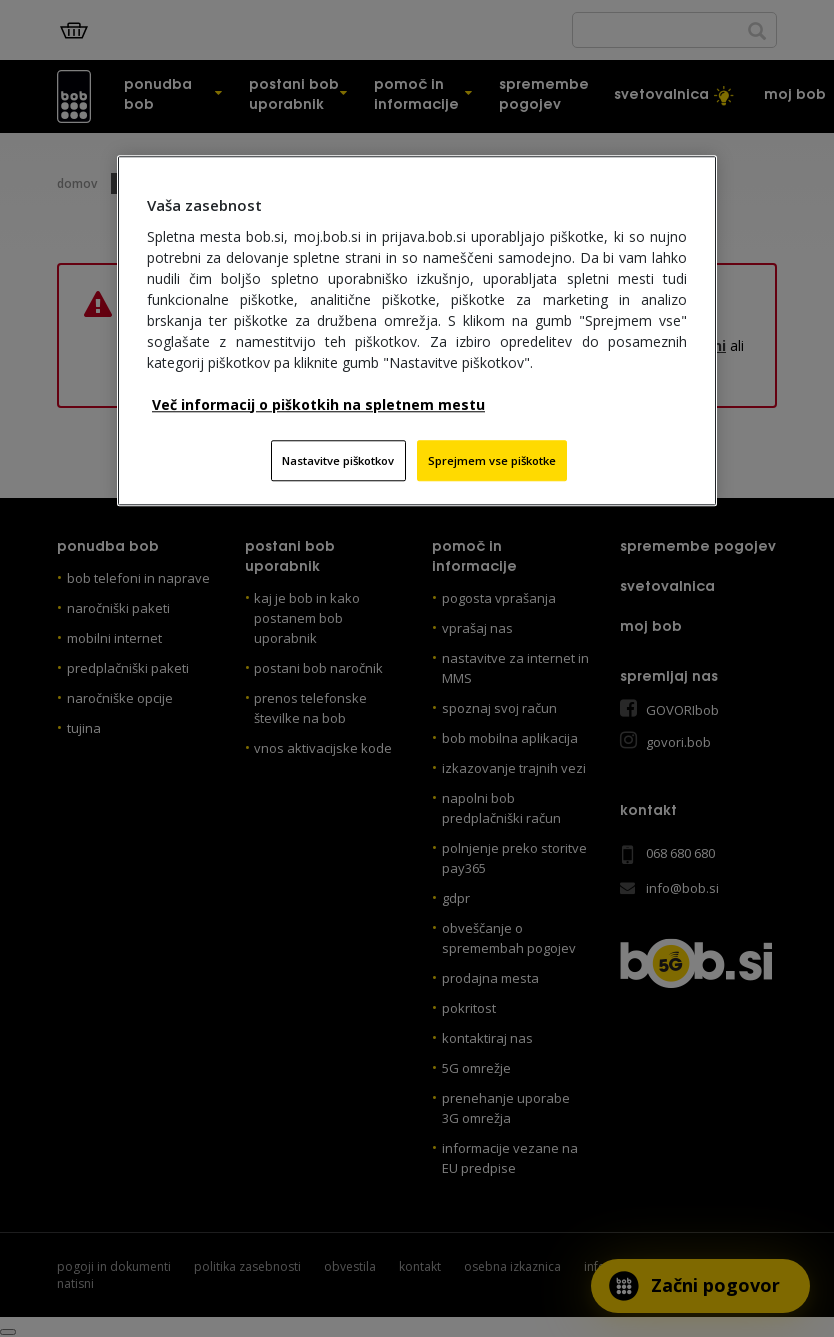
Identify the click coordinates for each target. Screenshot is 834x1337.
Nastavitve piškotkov (338, 460)
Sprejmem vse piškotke (492, 460)
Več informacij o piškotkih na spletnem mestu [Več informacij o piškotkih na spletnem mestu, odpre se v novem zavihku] (318, 404)
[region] (417, 331)
